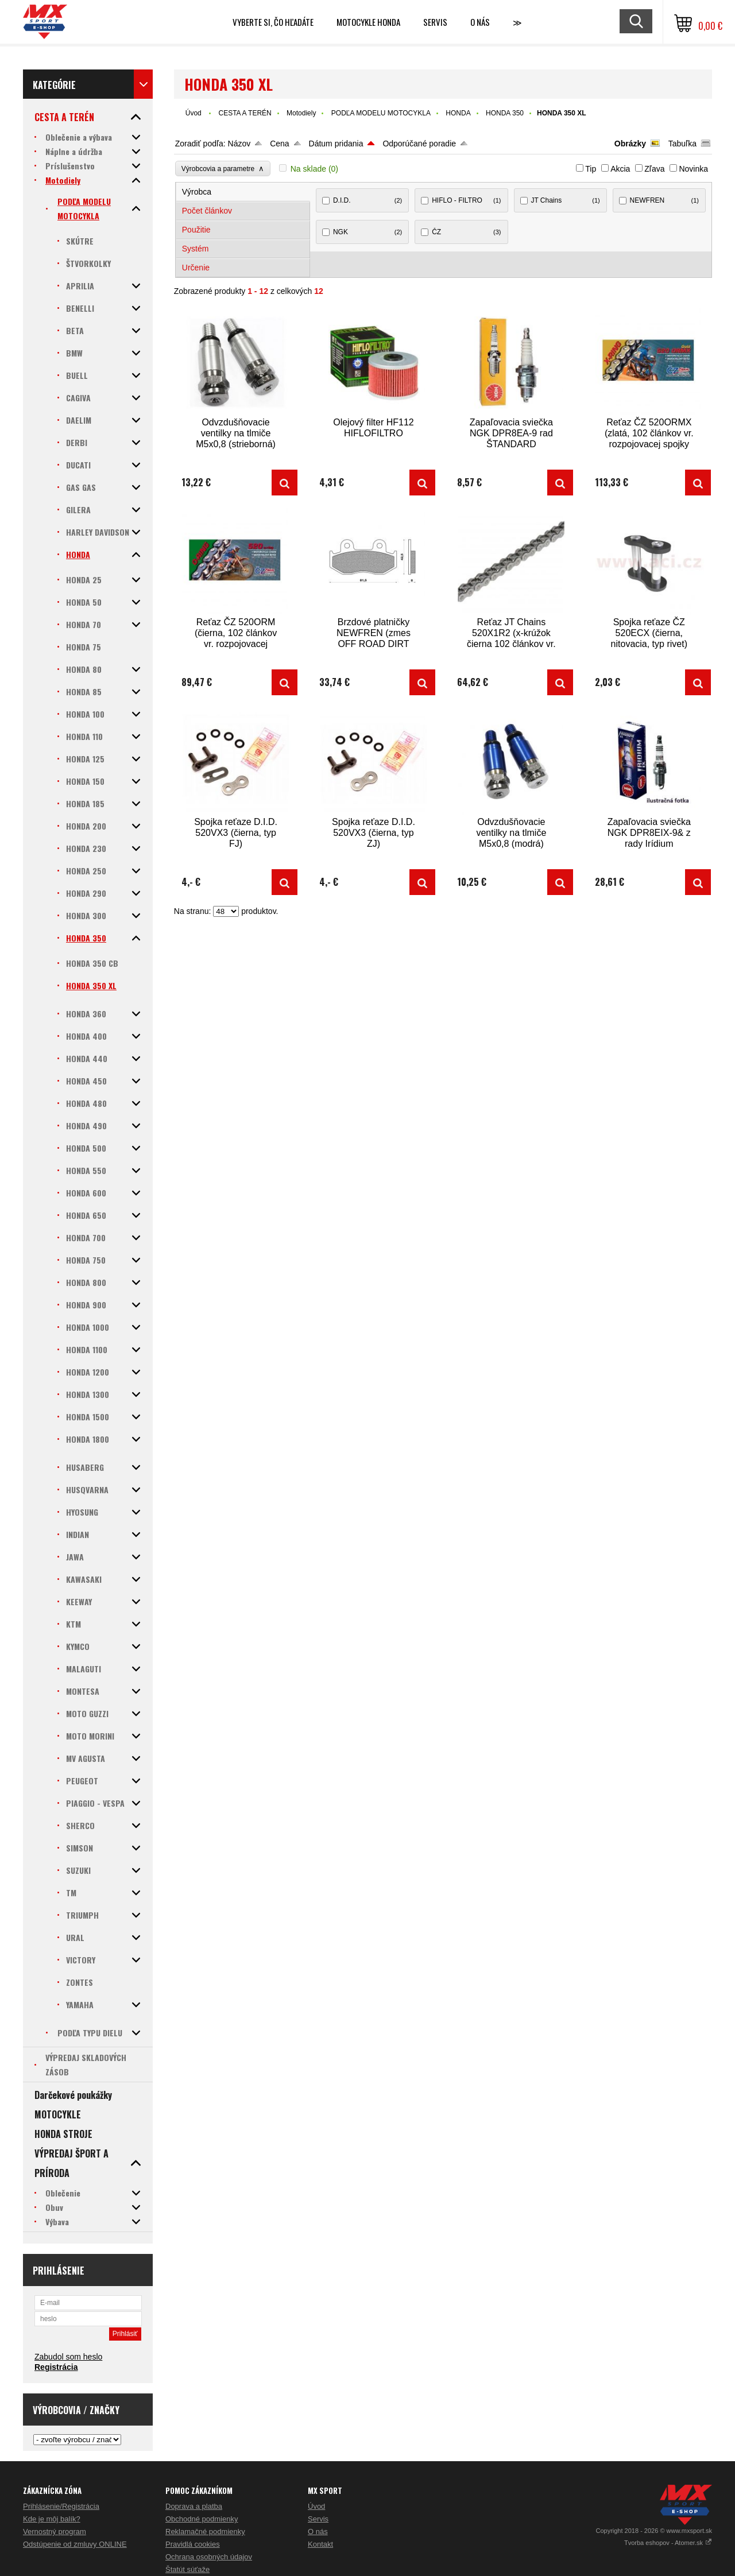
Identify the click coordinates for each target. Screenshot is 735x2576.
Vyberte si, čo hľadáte (273, 22)
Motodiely (301, 113)
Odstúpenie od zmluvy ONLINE (75, 2544)
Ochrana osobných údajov (208, 2556)
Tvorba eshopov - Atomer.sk (668, 2542)
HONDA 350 (505, 113)
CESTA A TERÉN (244, 113)
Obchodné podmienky (201, 2519)
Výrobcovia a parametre (222, 168)
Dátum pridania (336, 143)
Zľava (654, 168)
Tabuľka (682, 143)
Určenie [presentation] (196, 267)
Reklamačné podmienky (205, 2531)
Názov (239, 143)
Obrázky (630, 143)
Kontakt (320, 2544)
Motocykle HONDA (368, 22)
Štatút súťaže (187, 2569)
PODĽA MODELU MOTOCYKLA (381, 113)
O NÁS (480, 22)
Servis (318, 2519)
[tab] (243, 192)
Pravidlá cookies (192, 2544)
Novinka (693, 168)
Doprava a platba (193, 2506)
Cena (279, 143)
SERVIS (435, 22)
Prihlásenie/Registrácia (61, 2506)
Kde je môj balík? (51, 2519)
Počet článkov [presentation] (207, 210)
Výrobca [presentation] (196, 191)
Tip (590, 168)
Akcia (620, 168)
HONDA (458, 113)
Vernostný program (54, 2531)
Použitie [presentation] (196, 229)
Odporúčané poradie (419, 143)
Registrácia (56, 2367)
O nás (318, 2531)
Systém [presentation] (195, 248)
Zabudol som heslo (68, 2356)
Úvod (193, 113)
